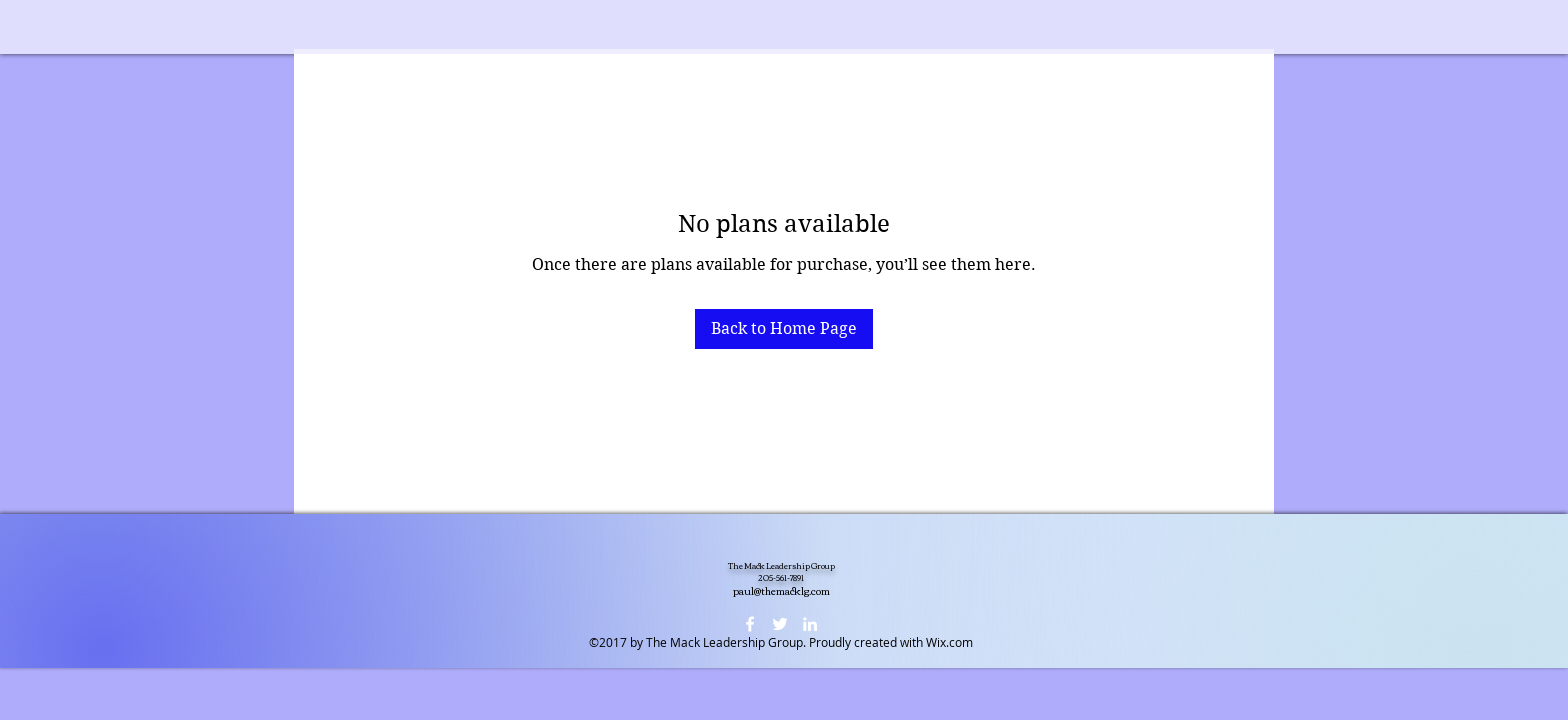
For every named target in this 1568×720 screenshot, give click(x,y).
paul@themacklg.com (781, 590)
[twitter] (780, 624)
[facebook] (750, 624)
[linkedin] (810, 624)
